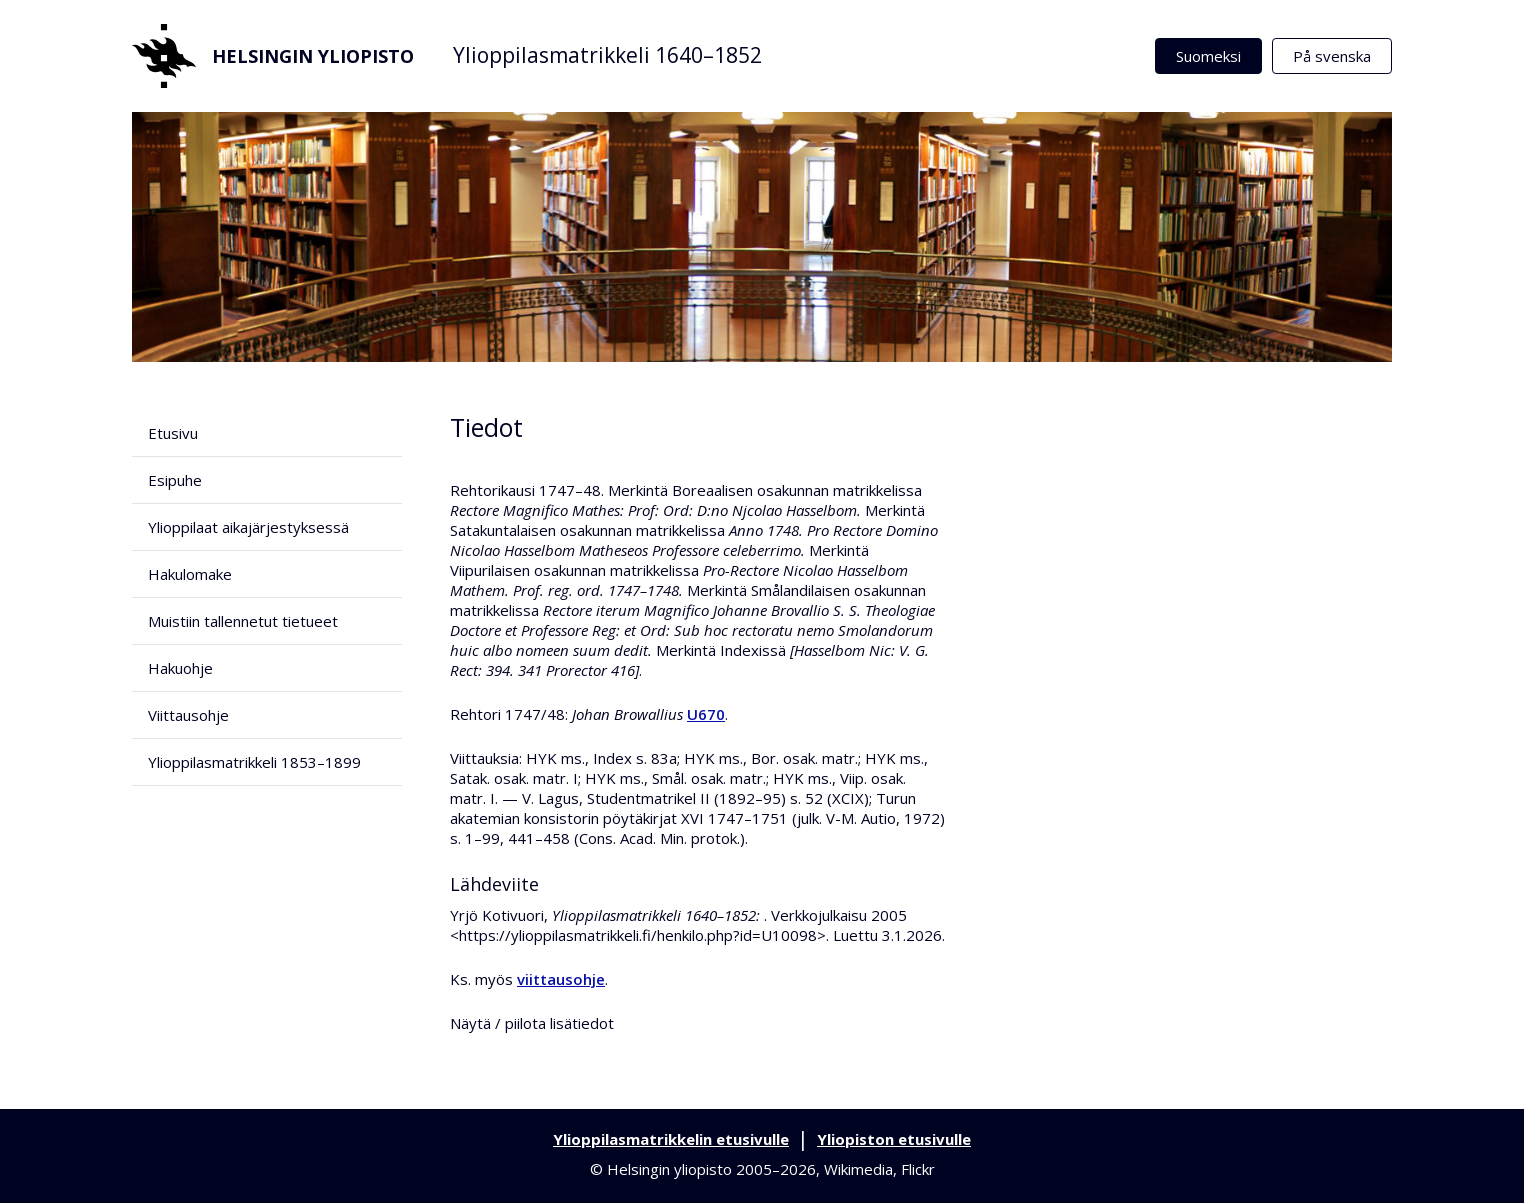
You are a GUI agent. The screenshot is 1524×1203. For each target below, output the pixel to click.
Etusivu (173, 433)
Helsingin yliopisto (273, 56)
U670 (706, 714)
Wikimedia (858, 1169)
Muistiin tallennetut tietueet (243, 621)
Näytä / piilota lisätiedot (532, 1023)
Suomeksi (1208, 56)
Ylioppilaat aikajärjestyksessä (248, 527)
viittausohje (561, 979)
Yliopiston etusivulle (894, 1139)
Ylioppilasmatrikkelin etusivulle (671, 1139)
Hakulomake (190, 574)
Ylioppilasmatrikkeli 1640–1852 (607, 55)
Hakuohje (180, 668)
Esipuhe (175, 480)
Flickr (918, 1169)
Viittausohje (188, 715)
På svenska (1332, 56)
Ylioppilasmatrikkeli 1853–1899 (254, 762)
